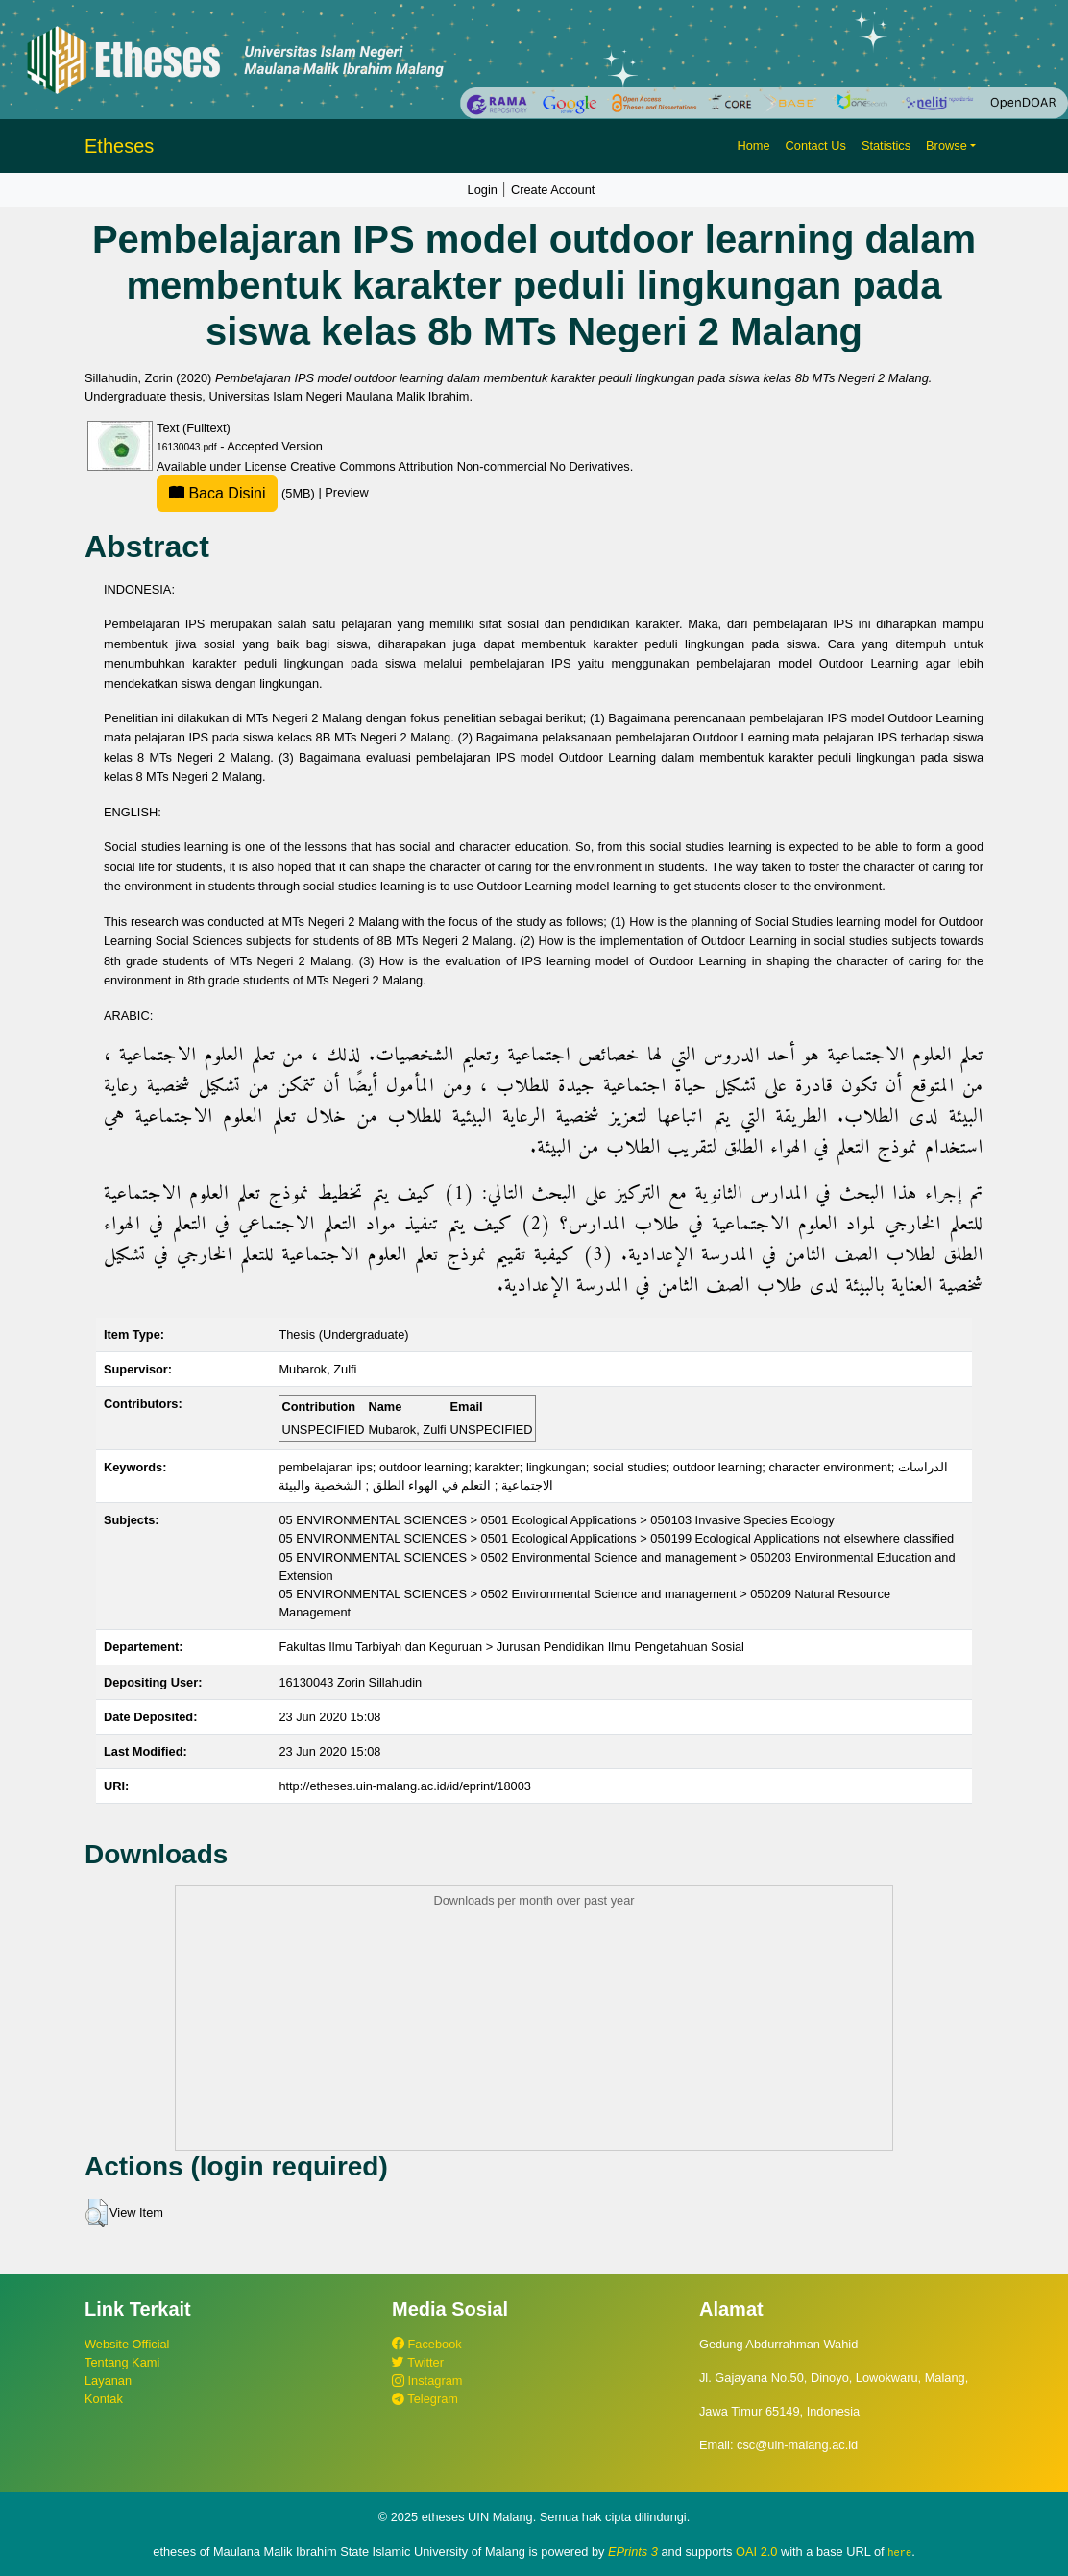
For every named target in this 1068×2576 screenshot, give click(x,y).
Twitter (418, 2362)
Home (753, 145)
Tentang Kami (122, 2362)
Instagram (427, 2380)
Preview (347, 493)
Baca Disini (217, 493)
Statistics (886, 145)
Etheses (119, 146)
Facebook (427, 2344)
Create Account (553, 189)
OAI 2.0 (756, 2551)
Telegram (425, 2399)
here (899, 2552)
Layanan (108, 2380)
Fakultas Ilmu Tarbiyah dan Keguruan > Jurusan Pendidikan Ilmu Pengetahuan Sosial (511, 1647)
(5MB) (237, 493)
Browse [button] (946, 145)
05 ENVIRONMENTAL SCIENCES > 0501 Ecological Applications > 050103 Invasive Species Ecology (556, 1520)
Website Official (127, 2344)
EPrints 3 (633, 2551)
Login (483, 189)
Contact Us (816, 145)
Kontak (104, 2399)
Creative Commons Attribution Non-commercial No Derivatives (459, 466)
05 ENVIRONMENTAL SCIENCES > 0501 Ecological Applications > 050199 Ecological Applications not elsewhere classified (616, 1538)
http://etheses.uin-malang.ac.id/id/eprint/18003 (405, 1786)
